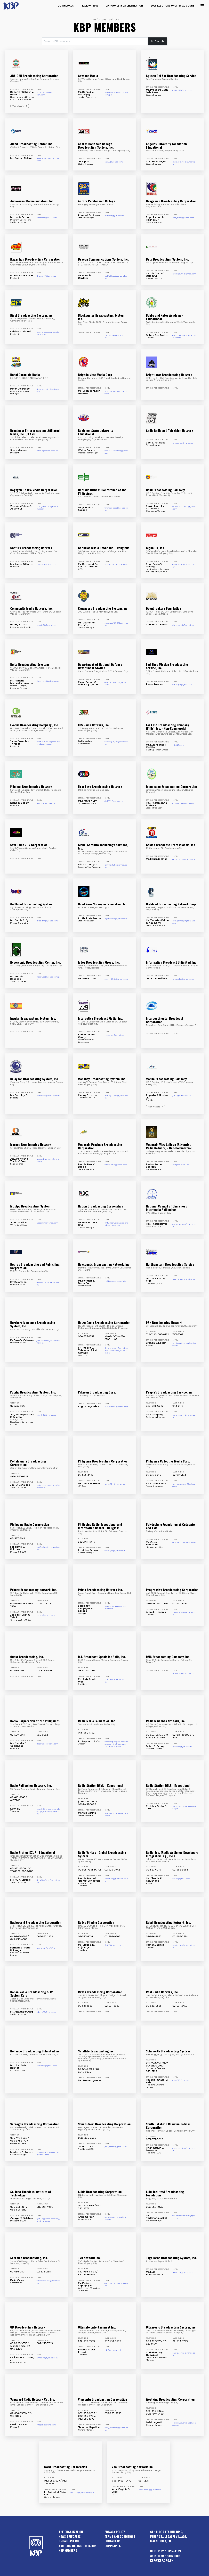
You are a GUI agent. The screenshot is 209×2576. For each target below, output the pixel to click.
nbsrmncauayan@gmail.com (184, 1280)
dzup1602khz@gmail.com (48, 1881)
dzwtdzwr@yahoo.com (115, 1164)
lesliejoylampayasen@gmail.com (115, 1607)
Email (39, 89)
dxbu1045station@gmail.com (116, 451)
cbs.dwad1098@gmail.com (116, 624)
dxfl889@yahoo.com (114, 801)
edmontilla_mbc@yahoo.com (184, 507)
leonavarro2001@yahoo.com (116, 392)
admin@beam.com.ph (47, 450)
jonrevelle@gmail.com (183, 979)
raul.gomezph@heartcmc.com (47, 507)
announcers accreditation (77, 2545)
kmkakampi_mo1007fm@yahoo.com (48, 2153)
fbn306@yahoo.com (46, 803)
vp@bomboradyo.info (115, 1281)
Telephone (83, 1333)
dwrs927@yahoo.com (182, 2080)
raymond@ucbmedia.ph (116, 564)
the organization (71, 2531)
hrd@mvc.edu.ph (180, 1164)
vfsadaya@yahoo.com (115, 1550)
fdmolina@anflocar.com (48, 1095)
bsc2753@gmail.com (182, 1746)
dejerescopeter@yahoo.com (48, 390)
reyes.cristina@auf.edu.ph (183, 163)
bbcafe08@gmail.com (47, 625)
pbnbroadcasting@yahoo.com (184, 1344)
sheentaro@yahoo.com (48, 681)
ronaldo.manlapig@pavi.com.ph (116, 93)
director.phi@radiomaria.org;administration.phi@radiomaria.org (116, 1744)
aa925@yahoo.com (113, 162)
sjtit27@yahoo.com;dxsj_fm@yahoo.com (48, 2219)
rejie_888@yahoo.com (47, 1415)
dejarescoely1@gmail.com (48, 1283)
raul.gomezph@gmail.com (183, 921)
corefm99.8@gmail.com (116, 979)
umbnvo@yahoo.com (47, 2357)
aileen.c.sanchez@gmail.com (48, 159)
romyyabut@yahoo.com (116, 1406)
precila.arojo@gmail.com (115, 1680)
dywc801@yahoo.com (183, 803)
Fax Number (110, 1333)
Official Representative (21, 89)
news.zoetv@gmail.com (149, 2489)
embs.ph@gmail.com (182, 684)
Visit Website (19, 106)
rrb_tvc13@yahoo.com (47, 2012)
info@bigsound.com (46, 2424)
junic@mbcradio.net (182, 1095)
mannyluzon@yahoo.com (116, 1096)
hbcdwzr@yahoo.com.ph (48, 978)
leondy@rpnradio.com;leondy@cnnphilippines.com (48, 1811)
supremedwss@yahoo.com (48, 2281)
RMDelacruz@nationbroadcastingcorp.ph (116, 1224)
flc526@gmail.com (181, 1878)
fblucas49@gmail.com (47, 276)
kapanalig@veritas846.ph (116, 1879)
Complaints (112, 2545)
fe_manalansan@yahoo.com (183, 1485)
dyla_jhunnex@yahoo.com (116, 2428)
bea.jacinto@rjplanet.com (183, 1946)
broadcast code (70, 2541)
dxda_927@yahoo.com (183, 90)
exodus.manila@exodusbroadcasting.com (48, 742)
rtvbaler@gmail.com (114, 215)
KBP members (68, 2550)
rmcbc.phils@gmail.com (184, 1673)
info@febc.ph (178, 745)
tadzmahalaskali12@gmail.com (183, 2216)
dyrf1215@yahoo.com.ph (82, 2492)
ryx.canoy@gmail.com (115, 1035)
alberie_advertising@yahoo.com (184, 2424)
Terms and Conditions (119, 2536)
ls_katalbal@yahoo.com (183, 443)
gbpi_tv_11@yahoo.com (183, 859)
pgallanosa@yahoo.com (116, 918)
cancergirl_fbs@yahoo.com (116, 742)
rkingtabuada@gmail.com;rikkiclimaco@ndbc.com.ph (116, 1350)
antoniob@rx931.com (47, 217)
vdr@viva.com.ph (112, 2350)
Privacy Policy (114, 2531)
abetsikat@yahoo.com (47, 1223)
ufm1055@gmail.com (47, 2065)
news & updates (70, 2536)
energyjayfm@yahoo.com (183, 2354)
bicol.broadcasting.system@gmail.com (48, 333)
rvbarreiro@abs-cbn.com (44, 93)
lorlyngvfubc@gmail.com (115, 866)
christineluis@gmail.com (184, 625)
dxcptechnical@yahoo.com (184, 2149)
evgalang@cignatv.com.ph (184, 565)
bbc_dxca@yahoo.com (183, 217)
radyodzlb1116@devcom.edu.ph (184, 1807)
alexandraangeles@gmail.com (48, 1160)
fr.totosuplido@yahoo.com (116, 509)
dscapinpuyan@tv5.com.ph (116, 2284)
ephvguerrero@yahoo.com (184, 1225)
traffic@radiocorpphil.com (115, 277)
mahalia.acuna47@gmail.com (116, 1814)
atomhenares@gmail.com (183, 1613)
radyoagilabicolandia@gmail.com (48, 1486)
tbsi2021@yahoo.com (182, 2272)
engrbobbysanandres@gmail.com (184, 336)
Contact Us (112, 2541)
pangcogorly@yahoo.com (183, 1416)
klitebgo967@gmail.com (184, 273)
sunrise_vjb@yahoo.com (184, 1542)
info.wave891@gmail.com (115, 336)
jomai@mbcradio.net (114, 1484)
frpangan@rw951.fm (46, 1948)
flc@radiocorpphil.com (47, 1744)
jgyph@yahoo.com (46, 1615)
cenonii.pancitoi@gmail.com (116, 683)
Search (157, 41)
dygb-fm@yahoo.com (47, 920)
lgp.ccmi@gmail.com (47, 564)
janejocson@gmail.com (115, 2146)
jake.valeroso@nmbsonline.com (48, 1341)
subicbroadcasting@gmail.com (115, 2218)
